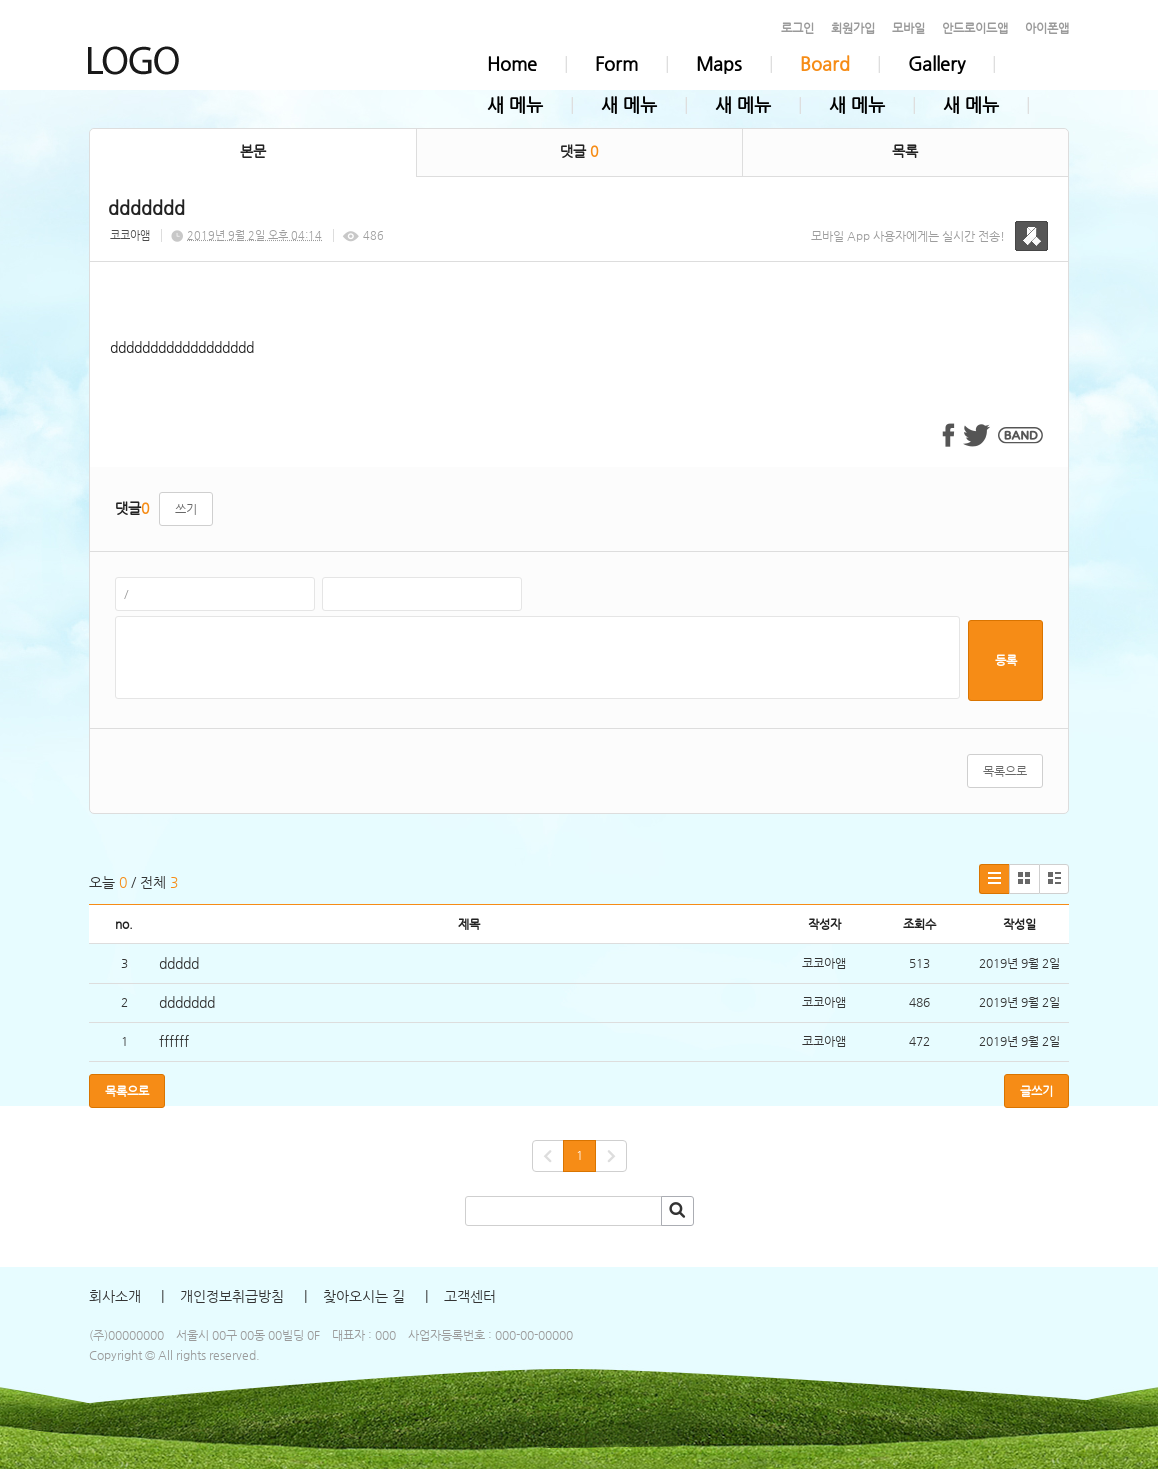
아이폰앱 (1047, 28)
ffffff (174, 1041)
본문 (253, 151)
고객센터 (470, 1296)
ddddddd (187, 1002)
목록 (905, 151)
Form (616, 63)
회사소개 (115, 1296)
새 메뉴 (515, 104)
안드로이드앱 (975, 28)
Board (825, 63)
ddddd (179, 963)
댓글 (579, 151)
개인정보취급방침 (232, 1296)
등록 (1006, 660)
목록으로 (1005, 771)
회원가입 (853, 28)
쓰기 (186, 509)
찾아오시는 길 (364, 1296)
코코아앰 (130, 235)
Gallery (936, 63)
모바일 (908, 28)
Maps (719, 63)
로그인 (797, 28)
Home (512, 63)
